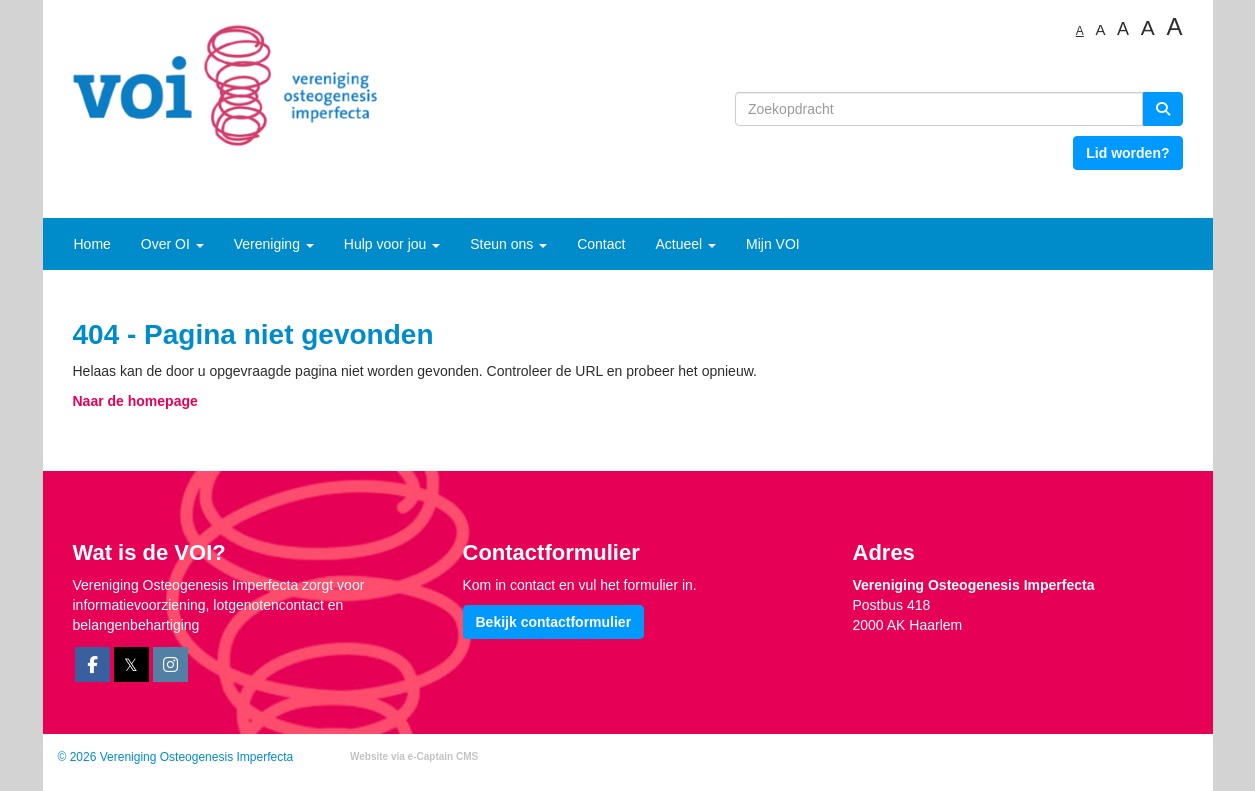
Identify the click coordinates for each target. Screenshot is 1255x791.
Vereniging (274, 244)
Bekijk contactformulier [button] (554, 622)
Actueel (685, 244)
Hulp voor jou (392, 244)
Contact (601, 244)
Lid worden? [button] (1127, 153)
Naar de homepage (135, 401)
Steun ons (508, 244)
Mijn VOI (773, 244)
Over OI (172, 244)
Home (92, 244)
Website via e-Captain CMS (414, 756)
